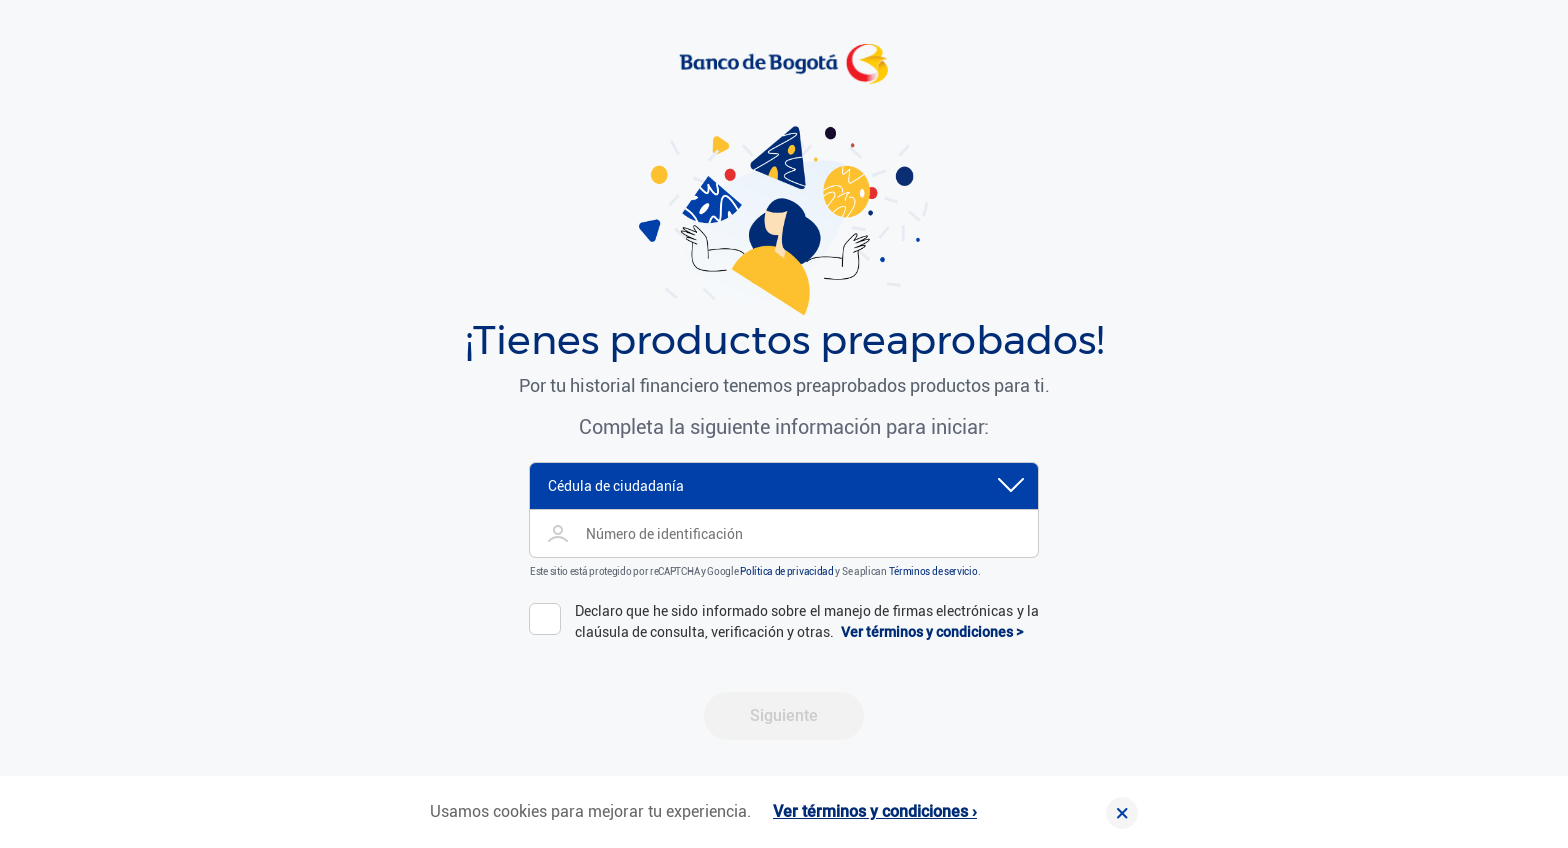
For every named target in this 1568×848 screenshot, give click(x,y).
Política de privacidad (786, 571)
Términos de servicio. (935, 571)
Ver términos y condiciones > (932, 632)
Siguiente (784, 715)
